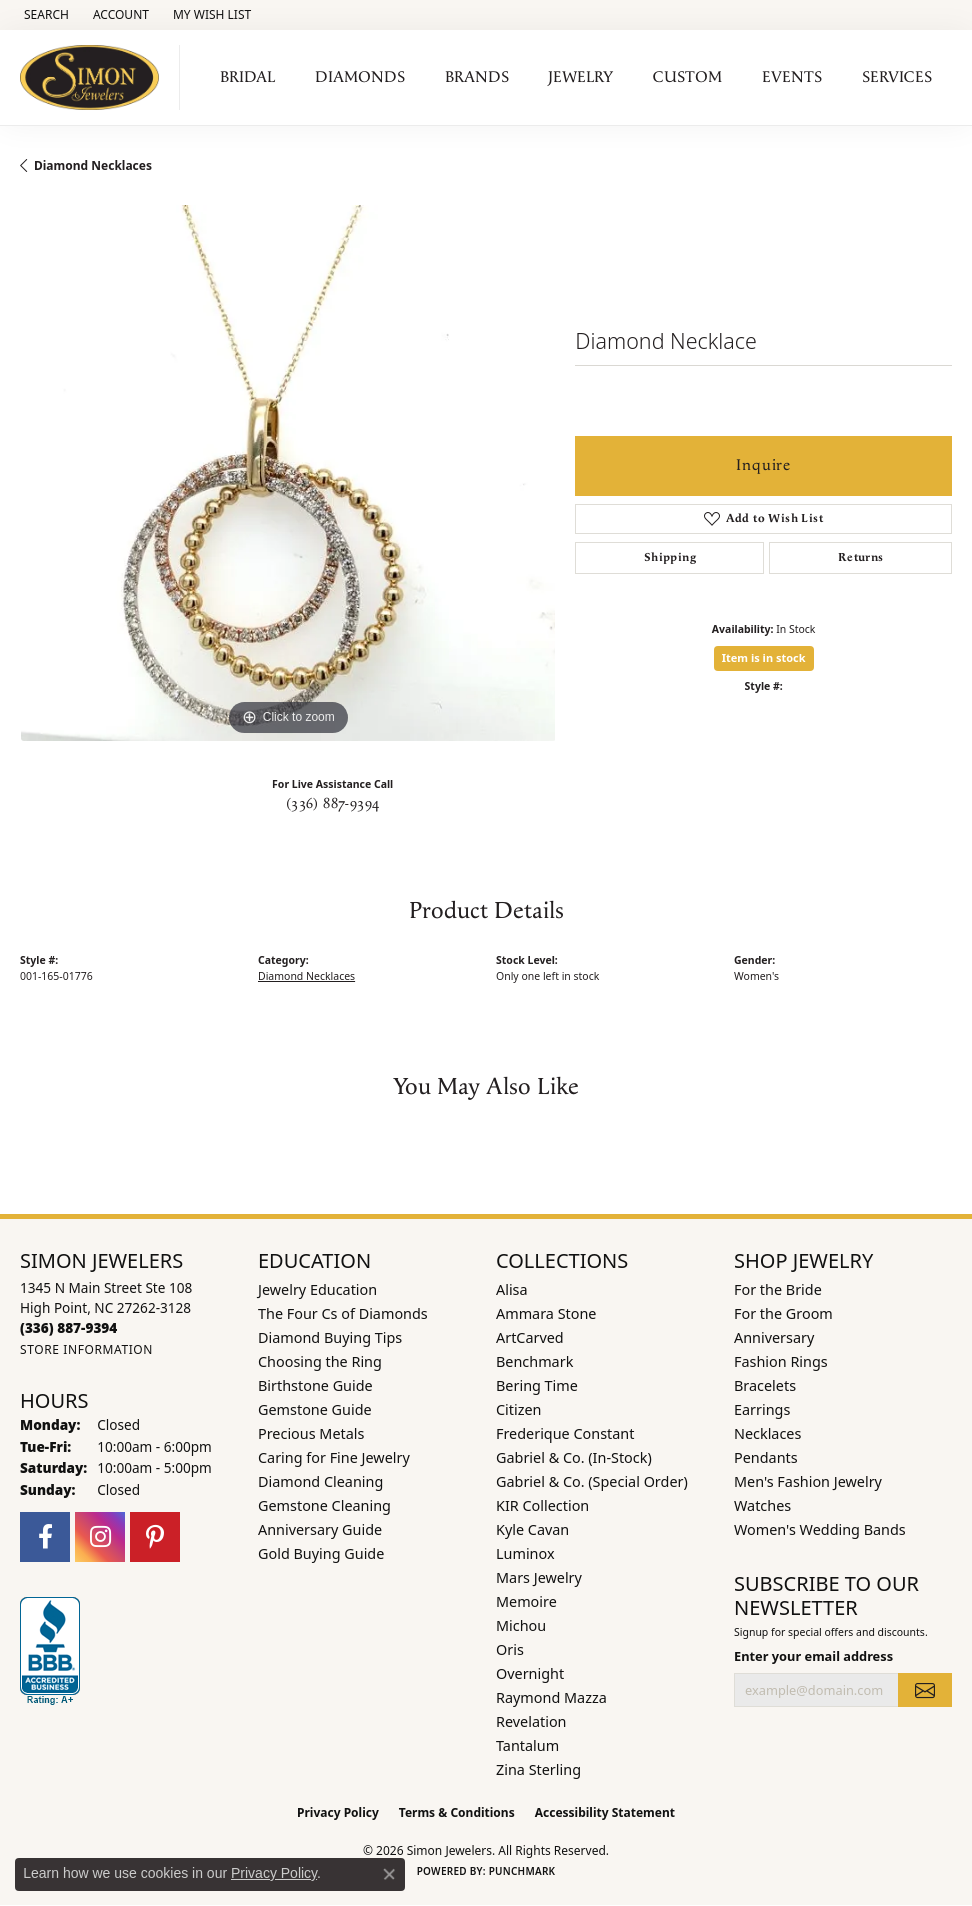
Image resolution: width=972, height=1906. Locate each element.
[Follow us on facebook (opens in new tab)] (45, 1537)
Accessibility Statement (605, 1812)
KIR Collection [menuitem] (542, 1505)
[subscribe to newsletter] (925, 1690)
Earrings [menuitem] (762, 1409)
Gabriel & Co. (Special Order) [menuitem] (592, 1481)
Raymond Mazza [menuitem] (551, 1697)
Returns (861, 557)
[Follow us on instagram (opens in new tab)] (100, 1537)
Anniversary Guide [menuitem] (320, 1529)
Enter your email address (813, 1656)
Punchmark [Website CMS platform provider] (522, 1871)
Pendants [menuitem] (766, 1457)
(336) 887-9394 (333, 804)
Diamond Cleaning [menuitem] (320, 1481)
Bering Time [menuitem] (537, 1385)
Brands (477, 77)
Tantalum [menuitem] (527, 1745)
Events (792, 77)
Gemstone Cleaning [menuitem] (324, 1505)
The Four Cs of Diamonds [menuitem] (343, 1313)
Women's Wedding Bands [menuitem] (820, 1529)
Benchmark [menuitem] (534, 1361)
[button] (44, 15)
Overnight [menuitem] (530, 1673)
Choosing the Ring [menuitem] (320, 1361)
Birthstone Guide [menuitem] (315, 1385)
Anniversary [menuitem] (774, 1337)
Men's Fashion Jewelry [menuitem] (808, 1481)
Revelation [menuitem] (531, 1721)
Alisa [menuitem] (512, 1289)
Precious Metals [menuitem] (311, 1433)
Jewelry (580, 77)
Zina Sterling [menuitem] (538, 1769)
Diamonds (360, 77)
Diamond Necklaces (93, 165)
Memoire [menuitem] (526, 1601)
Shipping (670, 557)
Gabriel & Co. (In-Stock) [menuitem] (574, 1457)
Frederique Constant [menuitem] (565, 1433)
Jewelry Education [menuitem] (317, 1289)
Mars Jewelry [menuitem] (539, 1577)
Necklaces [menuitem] (767, 1433)
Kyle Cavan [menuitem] (532, 1529)
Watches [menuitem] (762, 1505)
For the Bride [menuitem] (778, 1289)
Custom (687, 77)
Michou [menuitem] (521, 1625)
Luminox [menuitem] (525, 1553)
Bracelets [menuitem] (765, 1385)
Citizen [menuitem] (519, 1409)
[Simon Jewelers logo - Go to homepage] (95, 77)
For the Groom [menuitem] (783, 1313)
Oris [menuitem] (510, 1649)
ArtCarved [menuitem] (530, 1337)
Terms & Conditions (457, 1812)
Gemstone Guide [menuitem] (315, 1409)
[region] (287, 472)
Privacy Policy (338, 1812)
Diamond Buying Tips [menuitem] (330, 1337)
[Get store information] (86, 1349)
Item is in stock (764, 657)
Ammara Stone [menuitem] (546, 1313)
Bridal (247, 77)
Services (897, 77)
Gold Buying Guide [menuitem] (321, 1553)
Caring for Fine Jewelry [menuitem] (334, 1457)
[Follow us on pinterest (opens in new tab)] (155, 1537)
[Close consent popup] (389, 1874)
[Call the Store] (68, 1327)
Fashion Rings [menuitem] (781, 1361)
